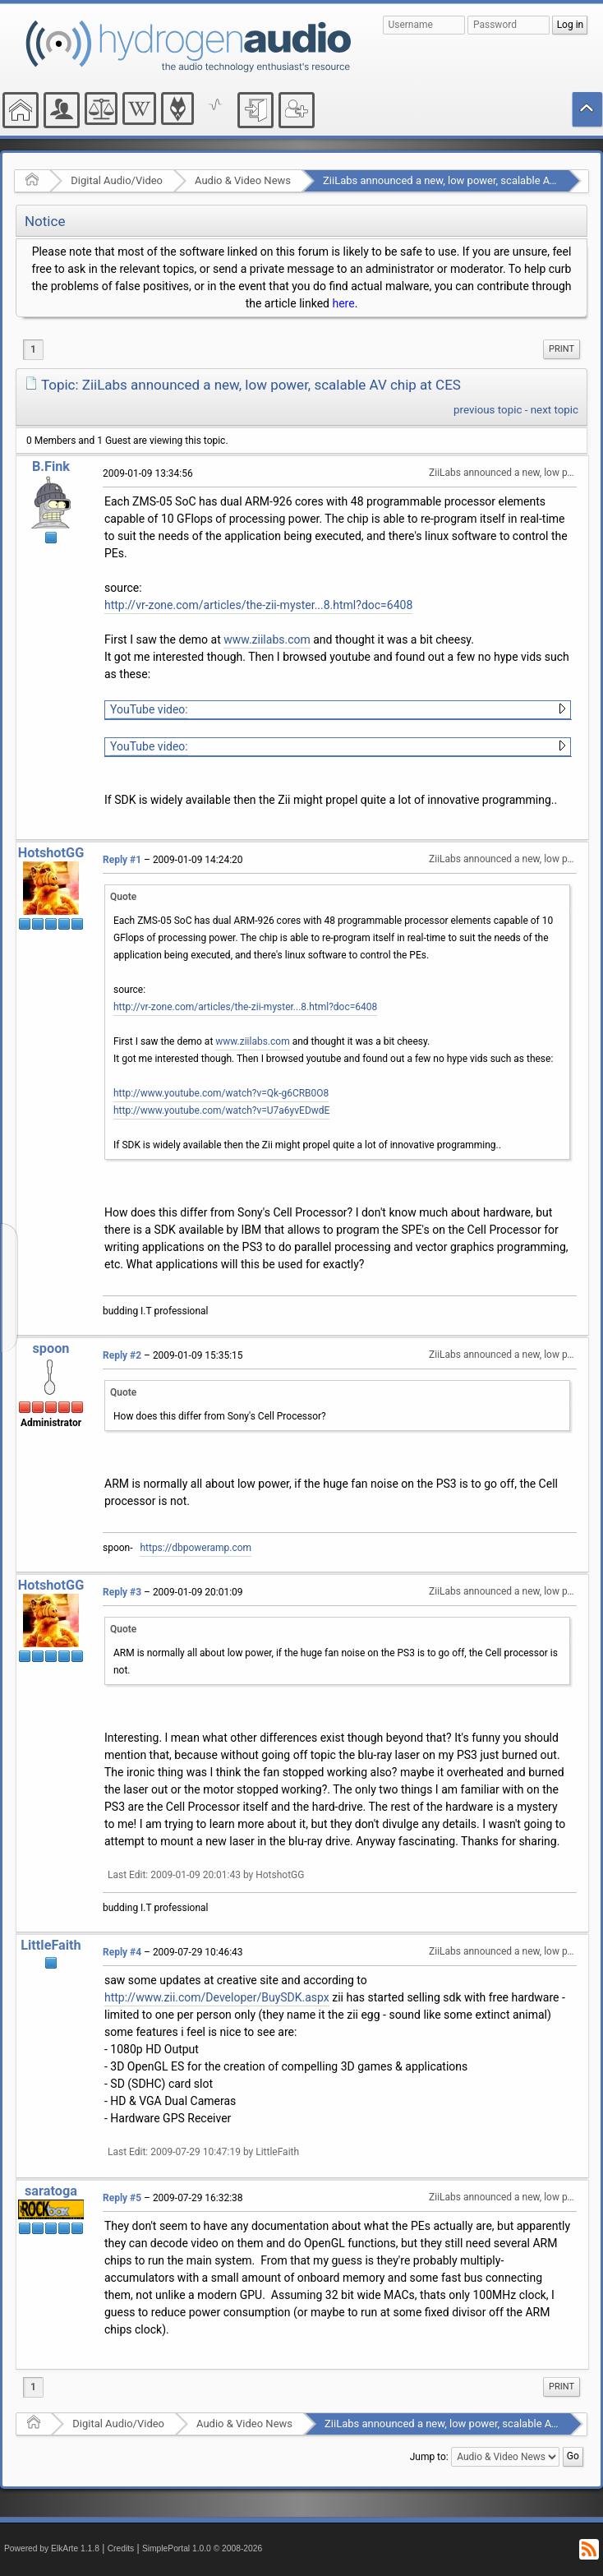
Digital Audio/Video (117, 180)
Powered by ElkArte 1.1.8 (51, 2548)
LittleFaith (51, 1945)
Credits (121, 2548)
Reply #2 (122, 1355)
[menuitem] (561, 349)
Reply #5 (122, 2198)
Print (561, 349)
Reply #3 (122, 1592)
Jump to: (429, 2457)
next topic (554, 410)
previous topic (487, 410)
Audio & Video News (243, 180)
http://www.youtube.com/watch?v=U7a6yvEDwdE (221, 1110)
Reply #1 (122, 860)
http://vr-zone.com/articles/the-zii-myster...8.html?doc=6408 (258, 605)
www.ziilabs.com (267, 639)
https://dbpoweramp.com (195, 1547)
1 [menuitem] (33, 349)
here (343, 303)
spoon (50, 1348)
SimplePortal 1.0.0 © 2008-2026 (202, 2548)
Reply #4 (122, 1952)
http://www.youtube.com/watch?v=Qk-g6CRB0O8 (221, 1093)
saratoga (51, 2191)
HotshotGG (51, 853)
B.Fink (51, 466)
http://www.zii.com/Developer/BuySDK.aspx (216, 1997)
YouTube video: (149, 709)
